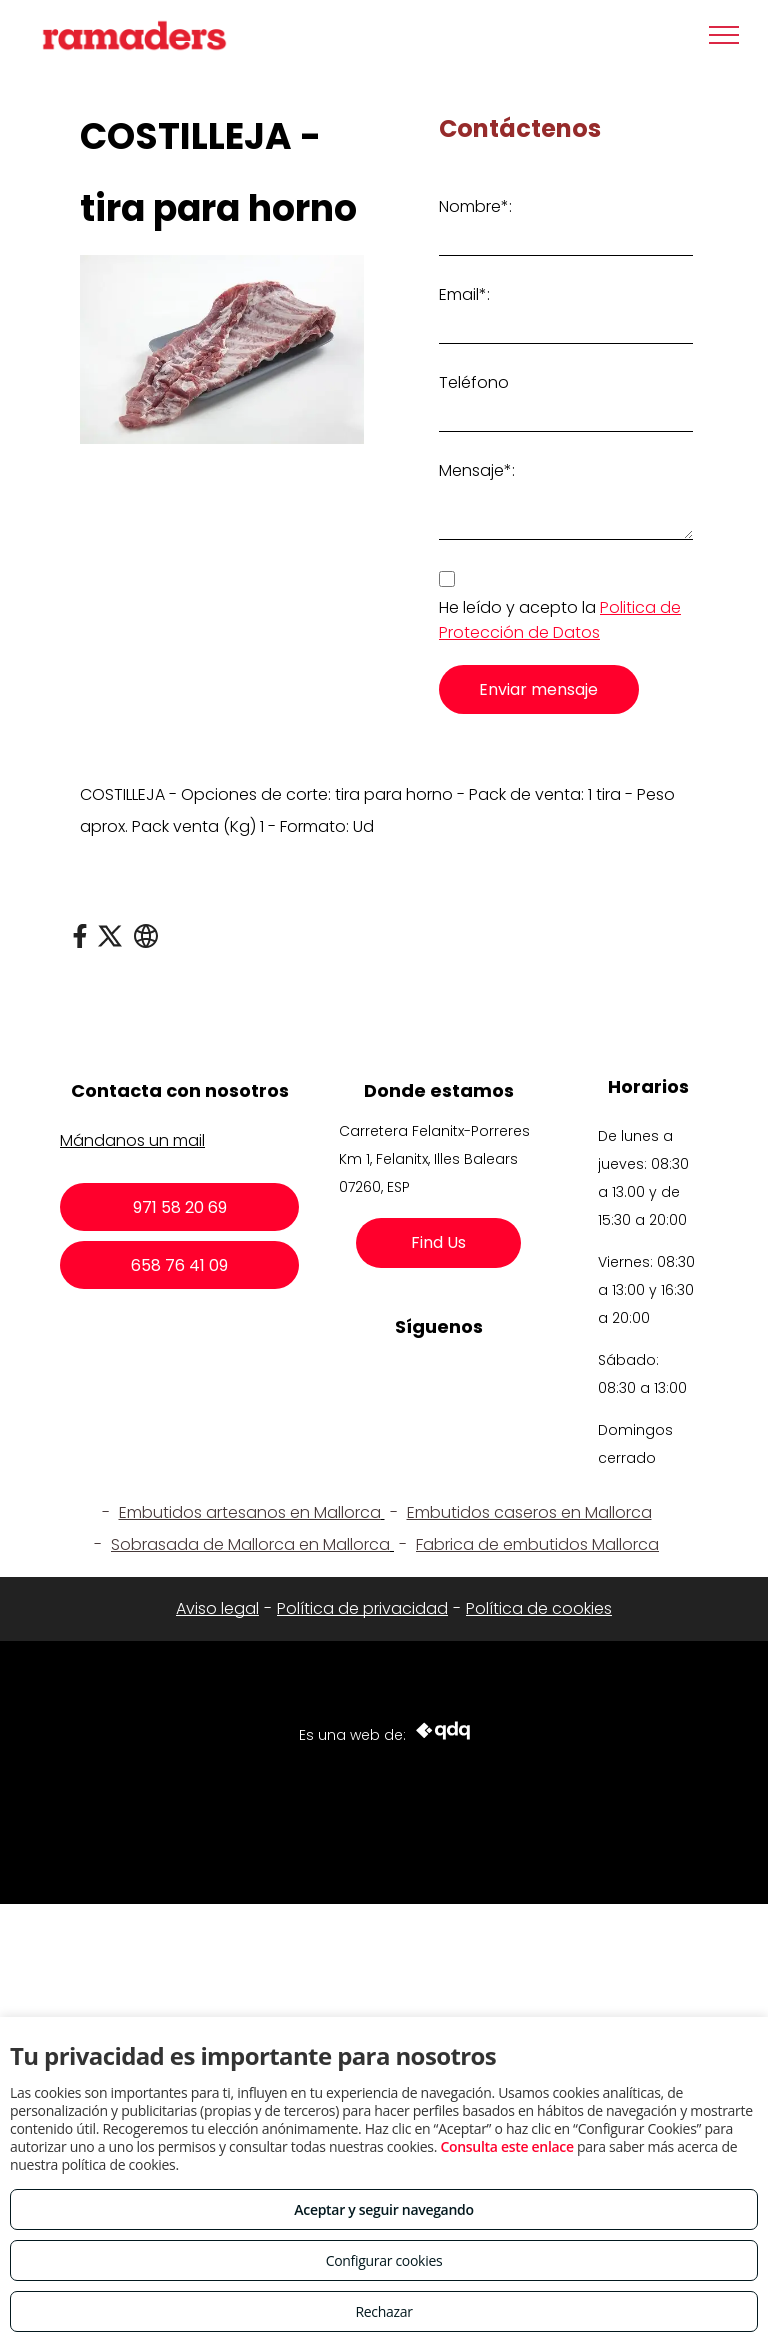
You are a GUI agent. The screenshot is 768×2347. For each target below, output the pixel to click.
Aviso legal (217, 1608)
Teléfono (474, 382)
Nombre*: (475, 206)
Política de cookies (539, 1608)
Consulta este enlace (506, 2146)
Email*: (464, 294)
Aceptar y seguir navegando (383, 2209)
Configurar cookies (384, 2260)
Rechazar (383, 2311)
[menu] (724, 35)
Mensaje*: (477, 470)
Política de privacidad (362, 1608)
